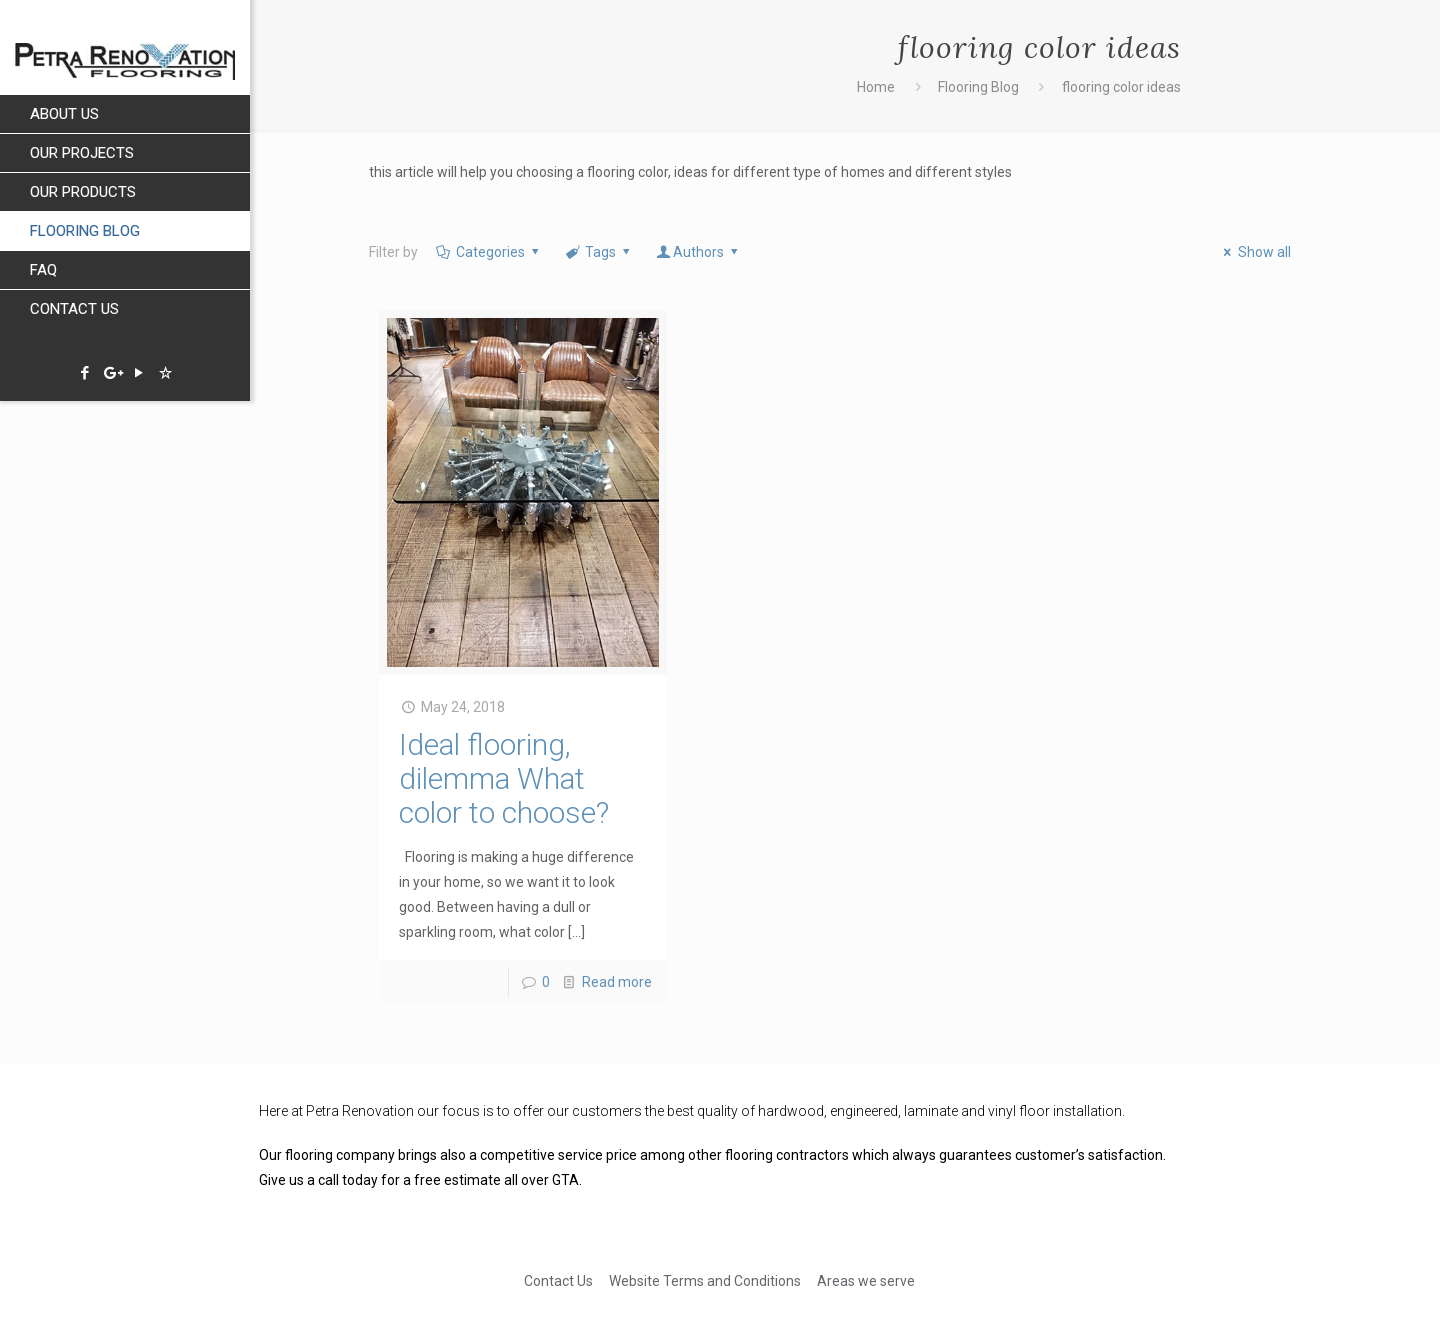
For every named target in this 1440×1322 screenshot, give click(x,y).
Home (876, 87)
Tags (599, 252)
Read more (617, 982)
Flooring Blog (978, 87)
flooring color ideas (1121, 87)
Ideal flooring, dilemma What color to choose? (504, 778)
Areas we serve (866, 1281)
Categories (488, 252)
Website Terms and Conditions (705, 1281)
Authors (699, 252)
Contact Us (558, 1281)
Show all (1254, 252)
